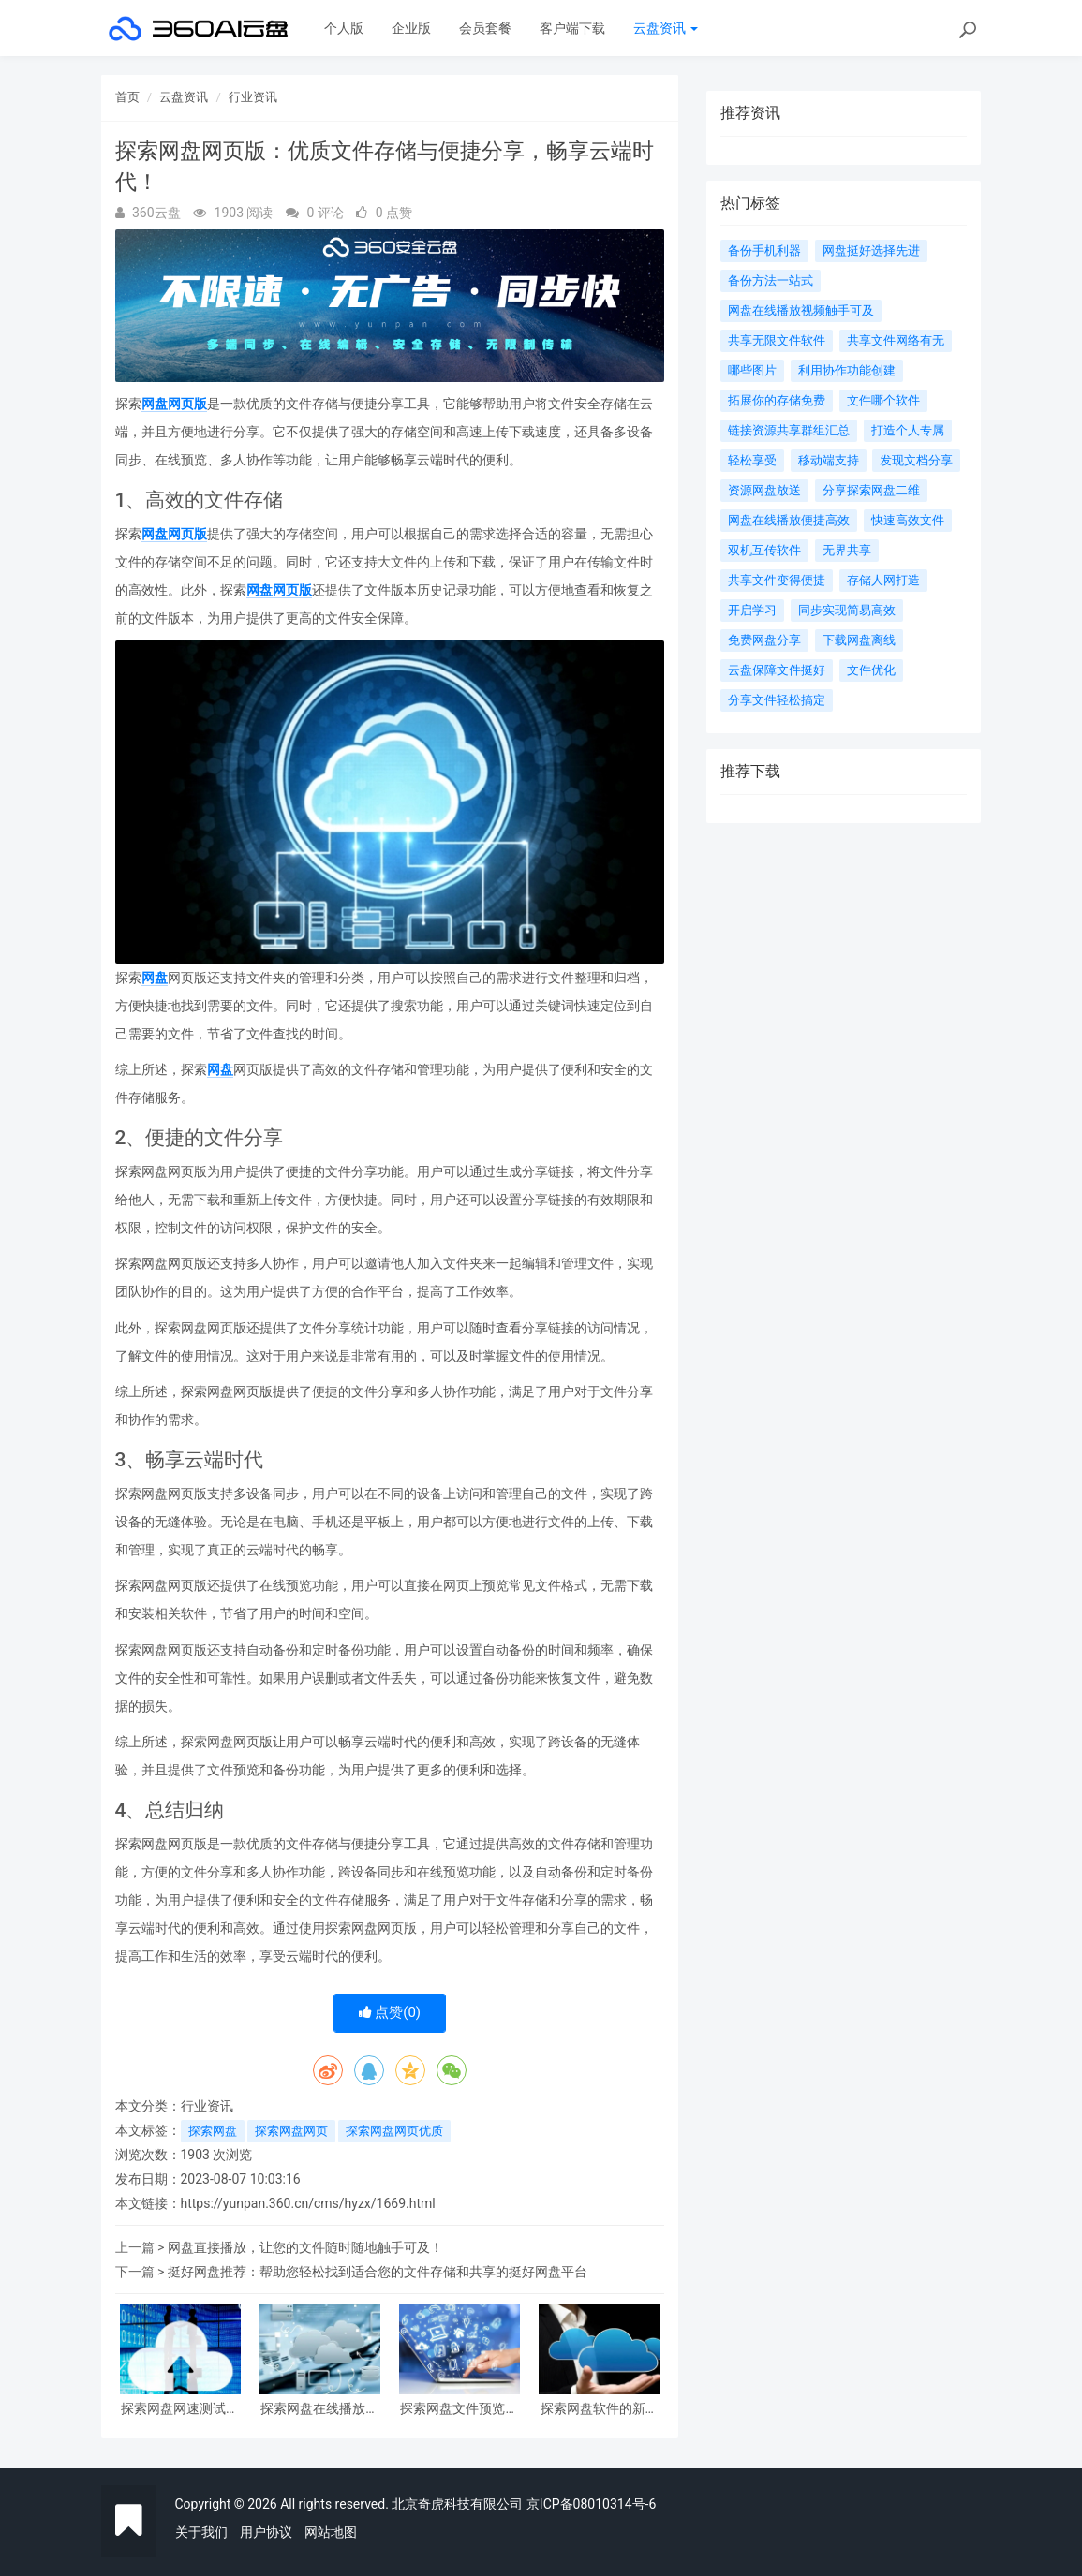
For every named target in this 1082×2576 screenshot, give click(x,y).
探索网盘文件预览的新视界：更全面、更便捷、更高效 (459, 2409)
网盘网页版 (174, 403)
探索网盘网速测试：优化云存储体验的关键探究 (180, 2409)
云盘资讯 (665, 28)
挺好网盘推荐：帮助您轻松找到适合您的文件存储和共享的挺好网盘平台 (377, 2271)
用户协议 (266, 2531)
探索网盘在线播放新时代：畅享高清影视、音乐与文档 (319, 2409)
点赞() (390, 2012)
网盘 (154, 977)
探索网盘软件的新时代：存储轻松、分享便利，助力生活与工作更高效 (600, 2409)
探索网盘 (212, 2131)
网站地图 (330, 2531)
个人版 (343, 28)
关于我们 (201, 2531)
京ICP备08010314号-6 (591, 2503)
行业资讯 (253, 97)
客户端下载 (572, 28)
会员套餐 (485, 28)
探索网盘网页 (291, 2131)
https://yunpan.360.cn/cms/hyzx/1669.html (308, 2203)
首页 (127, 97)
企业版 (411, 28)
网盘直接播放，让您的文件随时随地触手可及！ (305, 2247)
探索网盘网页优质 (394, 2131)
